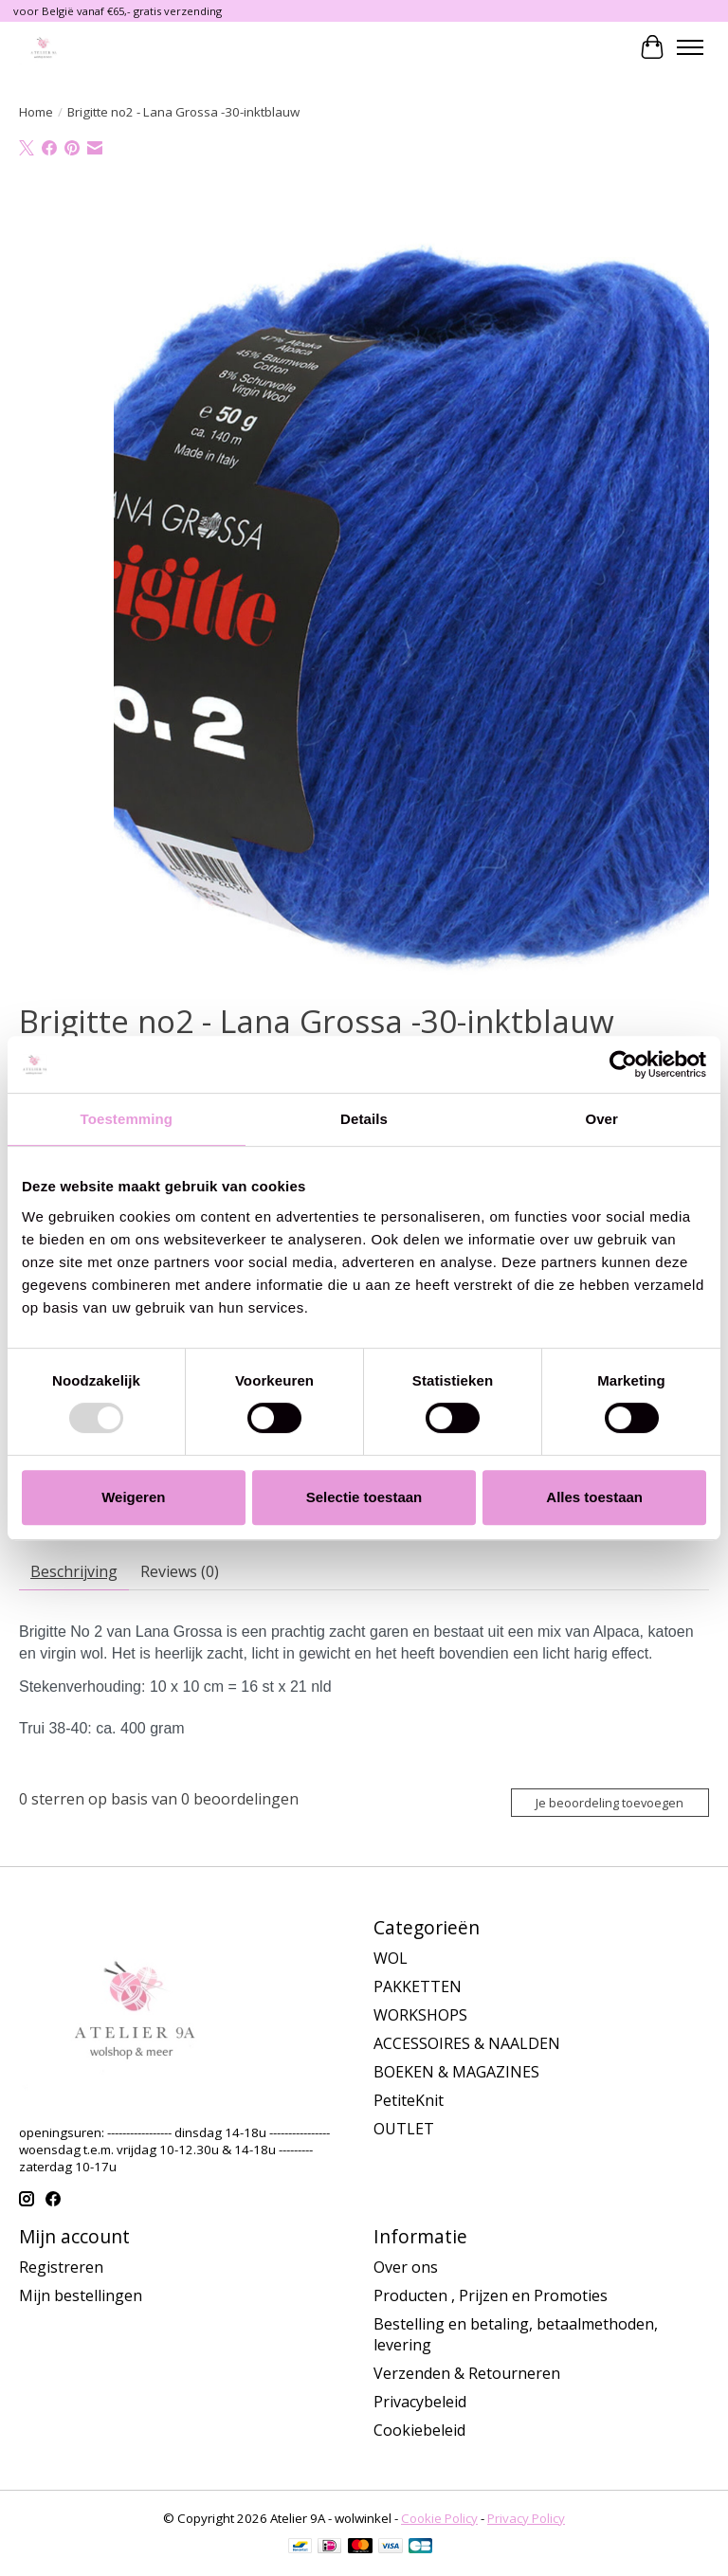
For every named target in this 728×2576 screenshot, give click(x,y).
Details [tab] (364, 1119)
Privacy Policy (526, 2518)
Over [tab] (601, 1119)
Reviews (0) (179, 1571)
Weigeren (133, 1497)
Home (36, 111)
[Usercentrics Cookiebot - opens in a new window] (623, 1064)
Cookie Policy (439, 2518)
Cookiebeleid (419, 2430)
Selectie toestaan (364, 1497)
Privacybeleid (419, 2401)
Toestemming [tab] (127, 1119)
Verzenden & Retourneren (466, 2373)
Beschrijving (74, 1571)
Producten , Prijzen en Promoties (490, 2295)
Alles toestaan (594, 1497)
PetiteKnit (408, 2100)
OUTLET (403, 2128)
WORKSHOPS (420, 2015)
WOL (390, 1958)
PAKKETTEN (417, 1986)
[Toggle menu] (690, 47)
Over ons (405, 2267)
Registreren (61, 2267)
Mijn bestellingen (80, 2295)
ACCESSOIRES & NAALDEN (466, 2043)
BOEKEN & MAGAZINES (456, 2071)
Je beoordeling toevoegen (609, 1802)
